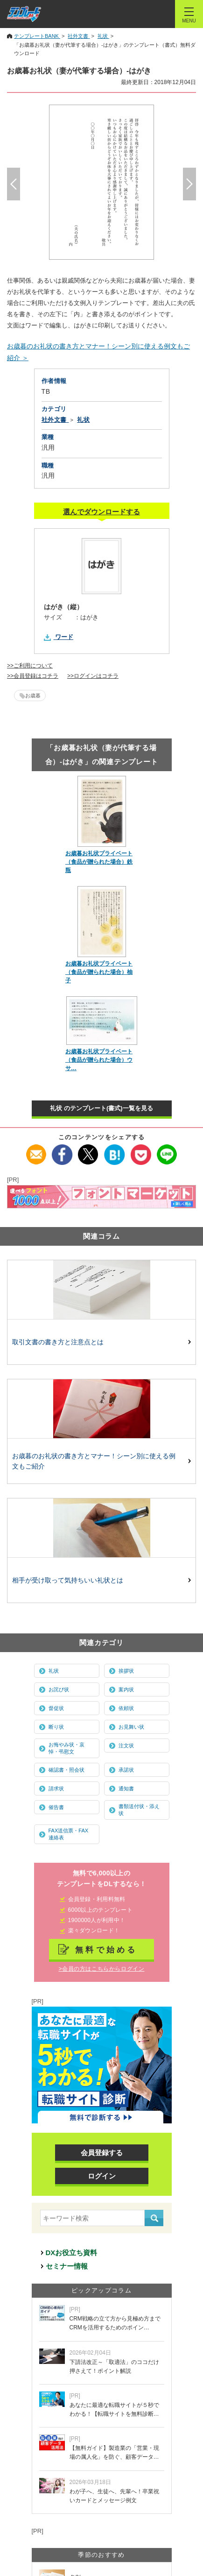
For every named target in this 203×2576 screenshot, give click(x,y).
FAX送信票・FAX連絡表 (69, 1834)
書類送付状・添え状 (139, 1809)
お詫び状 (59, 1689)
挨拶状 (126, 1671)
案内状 (126, 1689)
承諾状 (126, 1770)
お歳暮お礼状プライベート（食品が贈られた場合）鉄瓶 (99, 861)
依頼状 (126, 1708)
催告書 (56, 1807)
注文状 (126, 1745)
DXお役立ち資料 (72, 2253)
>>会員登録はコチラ (32, 676)
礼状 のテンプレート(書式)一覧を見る (101, 1108)
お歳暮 (33, 695)
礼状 (54, 1671)
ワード (64, 636)
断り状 (56, 1727)
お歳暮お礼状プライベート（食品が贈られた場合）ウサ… (99, 1060)
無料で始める (106, 1949)
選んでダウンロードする (101, 512)
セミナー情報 (67, 2266)
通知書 (126, 1788)
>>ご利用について (30, 665)
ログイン (102, 2176)
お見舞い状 (131, 1727)
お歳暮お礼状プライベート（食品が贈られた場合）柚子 (99, 972)
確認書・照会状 (66, 1770)
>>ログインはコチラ (93, 676)
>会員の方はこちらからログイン (101, 1969)
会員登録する (102, 2153)
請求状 (56, 1788)
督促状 (56, 1708)
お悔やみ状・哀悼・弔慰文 (66, 1748)
